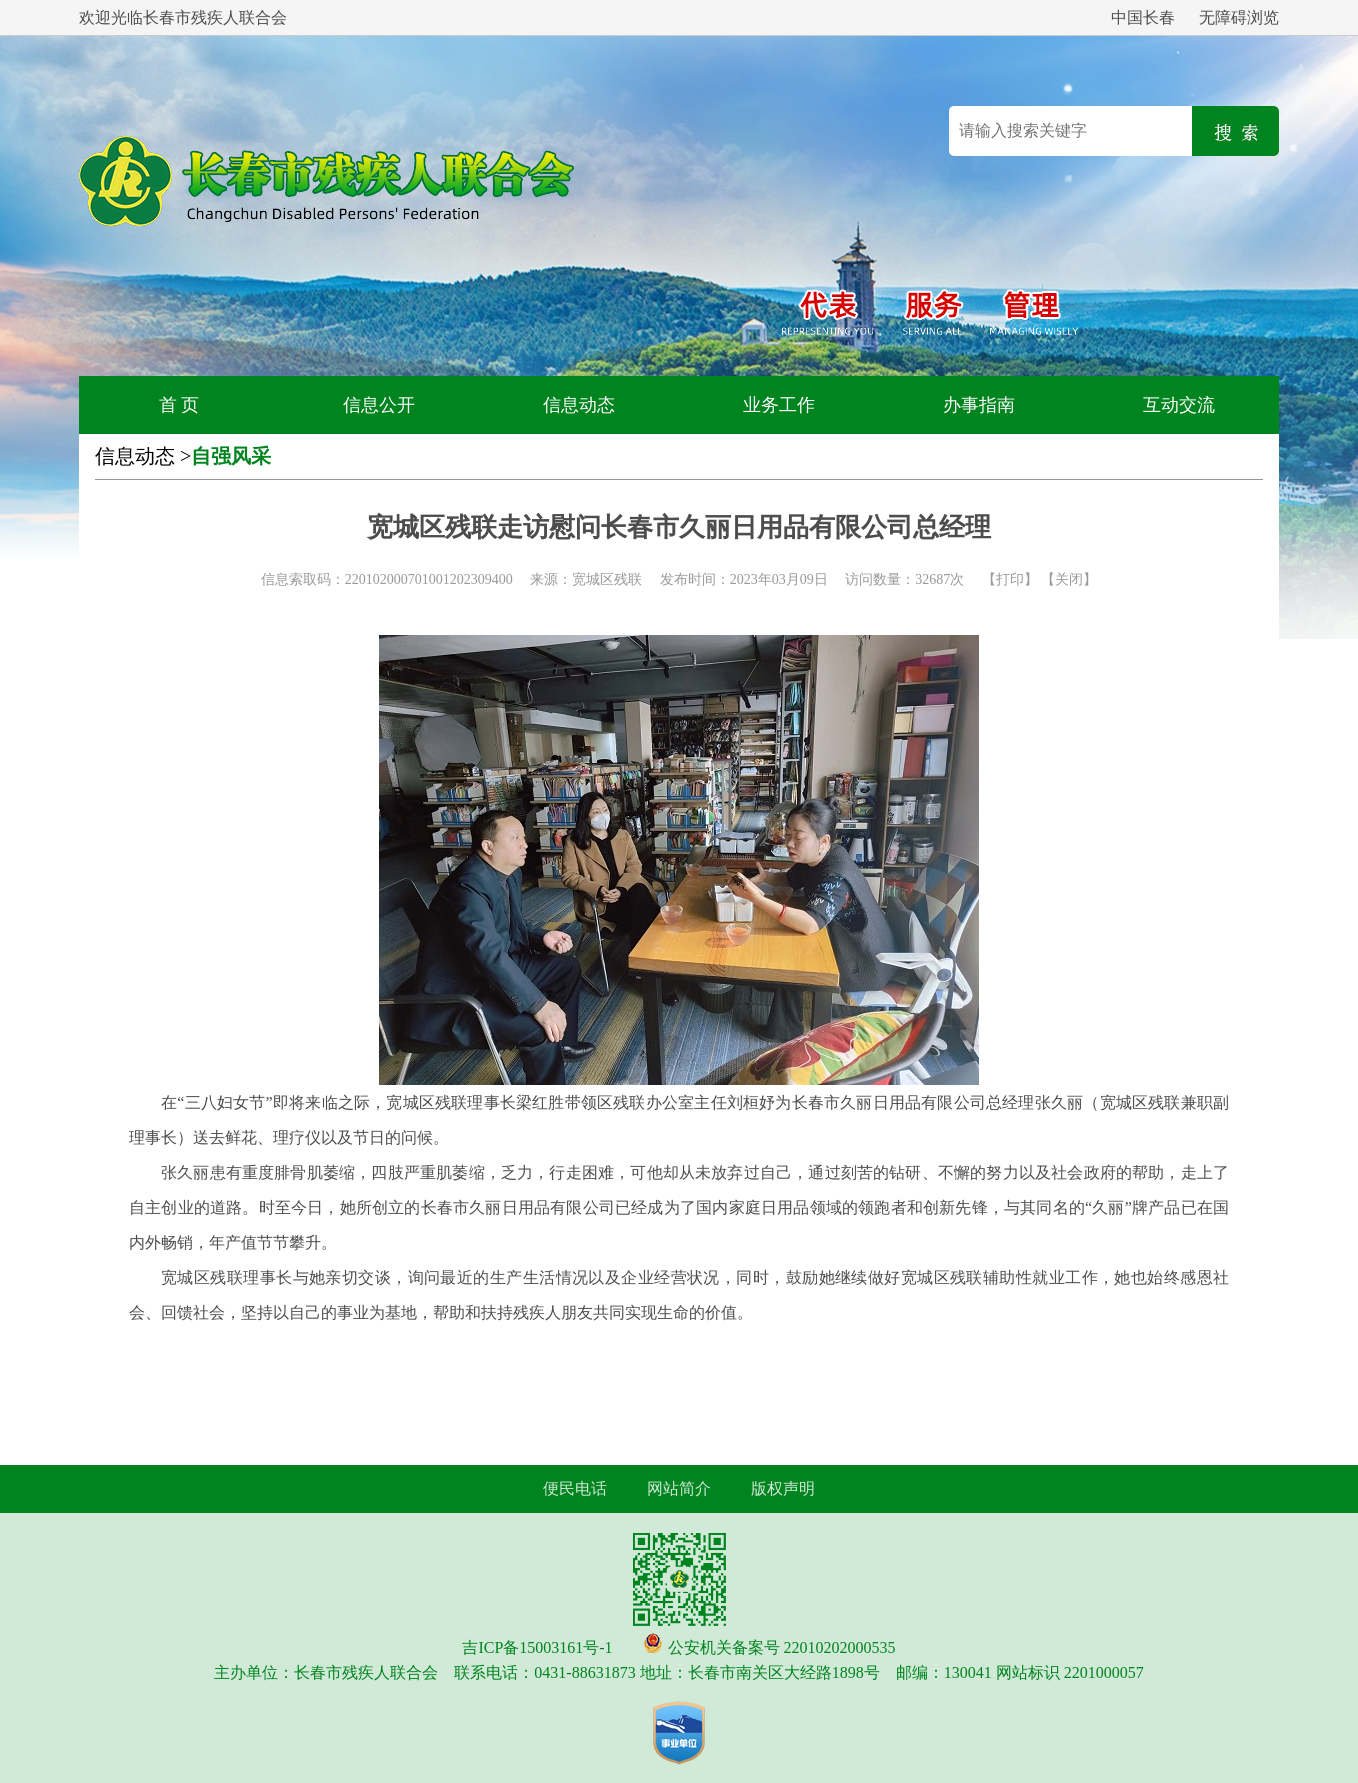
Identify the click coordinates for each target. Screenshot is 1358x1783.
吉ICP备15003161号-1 (537, 1647)
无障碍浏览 (1239, 17)
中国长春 (1143, 17)
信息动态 (579, 405)
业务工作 (779, 405)
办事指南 (979, 405)
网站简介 (679, 1488)
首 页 (179, 405)
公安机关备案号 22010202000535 (782, 1647)
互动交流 (1179, 405)
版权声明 (783, 1488)
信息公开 (379, 405)
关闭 (1069, 579)
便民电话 (575, 1488)
